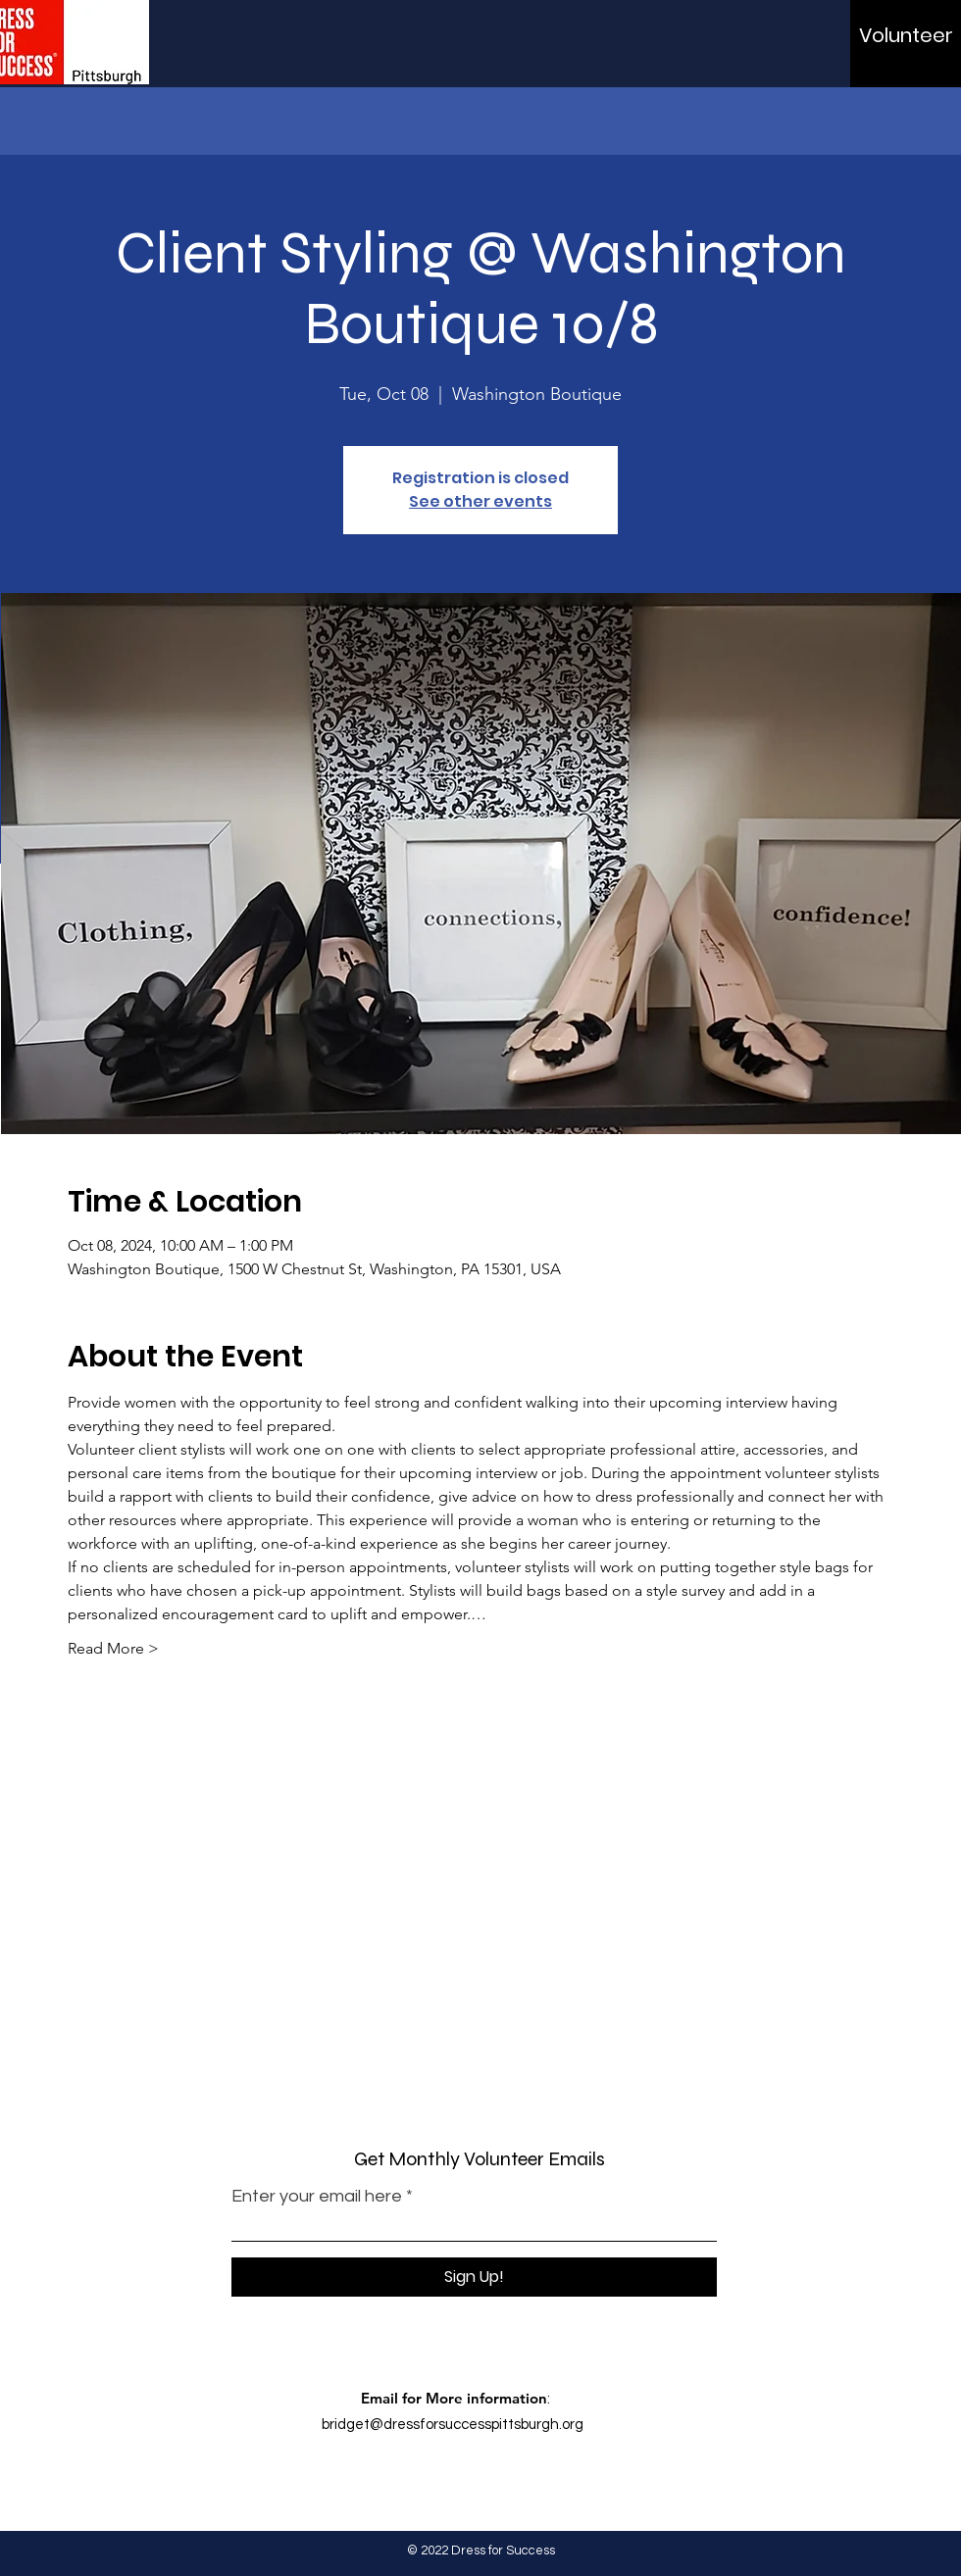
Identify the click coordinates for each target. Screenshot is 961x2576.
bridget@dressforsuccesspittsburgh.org (452, 2424)
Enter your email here (316, 2196)
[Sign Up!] (474, 2277)
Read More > (113, 1648)
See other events (480, 501)
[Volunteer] (906, 35)
